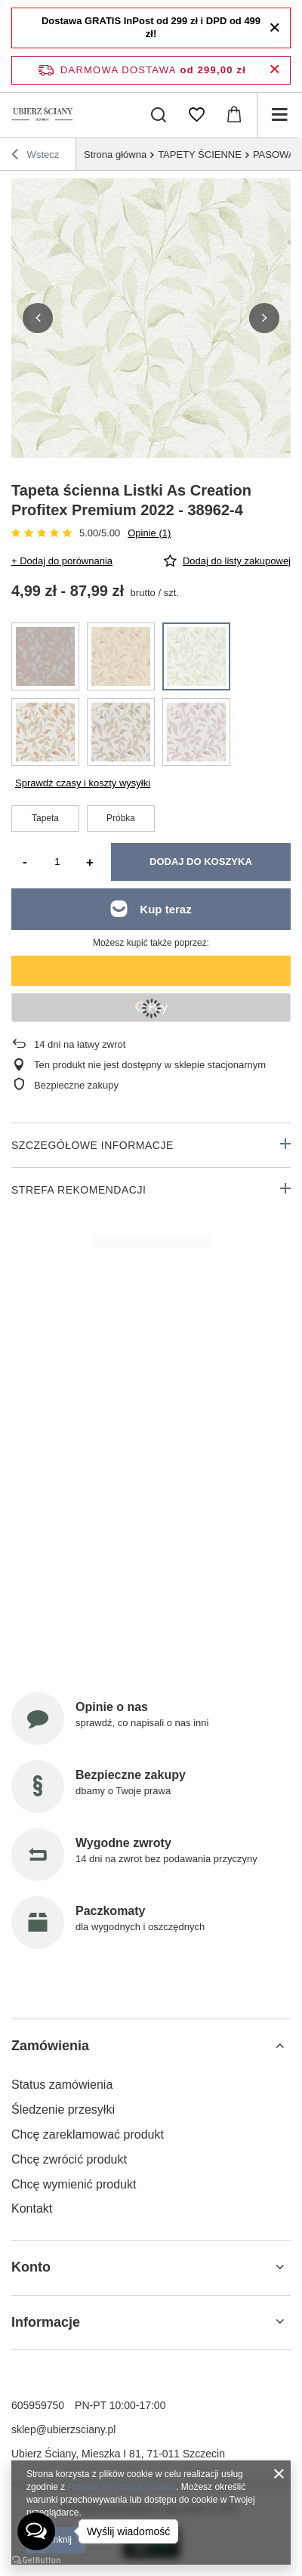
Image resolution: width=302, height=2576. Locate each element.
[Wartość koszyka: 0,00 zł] (234, 114)
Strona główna (115, 154)
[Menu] (279, 114)
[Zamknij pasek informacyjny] (274, 70)
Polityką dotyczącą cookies (122, 2487)
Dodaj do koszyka (200, 861)
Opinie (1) (149, 533)
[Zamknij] (274, 28)
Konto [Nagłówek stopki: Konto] (31, 2267)
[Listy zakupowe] (196, 114)
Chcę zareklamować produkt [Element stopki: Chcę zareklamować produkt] (87, 2134)
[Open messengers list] (36, 2531)
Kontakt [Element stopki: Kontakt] (31, 2208)
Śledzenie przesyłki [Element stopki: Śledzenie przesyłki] (63, 2109)
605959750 (37, 2405)
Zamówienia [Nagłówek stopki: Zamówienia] (50, 2045)
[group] (151, 318)
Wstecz (35, 156)
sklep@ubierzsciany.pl (63, 2429)
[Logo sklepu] (42, 115)
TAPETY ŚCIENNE (200, 154)
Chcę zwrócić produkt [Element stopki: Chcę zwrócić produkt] (69, 2159)
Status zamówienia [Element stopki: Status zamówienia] (61, 2084)
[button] (38, 318)
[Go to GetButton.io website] (36, 2560)
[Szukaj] (158, 114)
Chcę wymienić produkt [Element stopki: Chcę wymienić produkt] (73, 2184)
